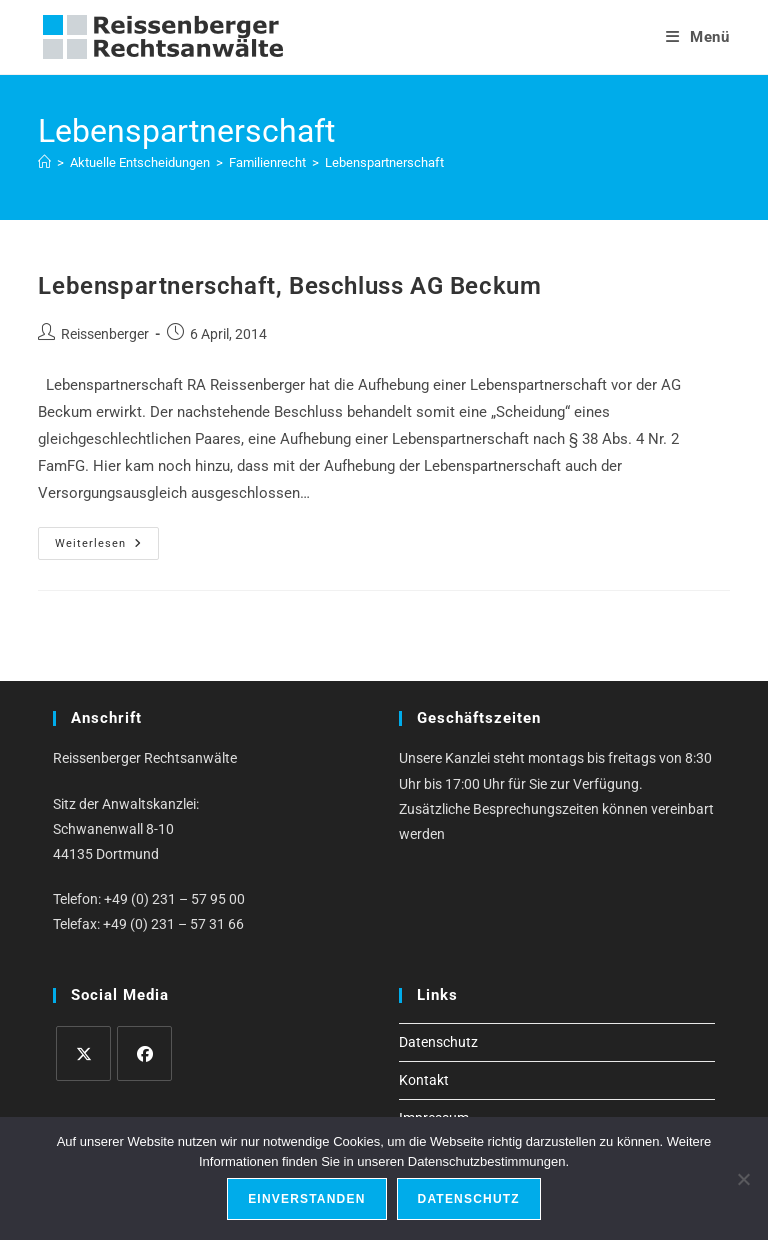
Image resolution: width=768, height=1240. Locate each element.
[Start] (44, 162)
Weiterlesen (107, 548)
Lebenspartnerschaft (384, 162)
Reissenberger (105, 334)
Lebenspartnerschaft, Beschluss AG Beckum (289, 286)
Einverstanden (306, 1199)
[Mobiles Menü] (698, 37)
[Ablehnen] (743, 1179)
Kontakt (424, 1080)
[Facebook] (144, 1053)
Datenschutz (438, 1042)
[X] (83, 1053)
